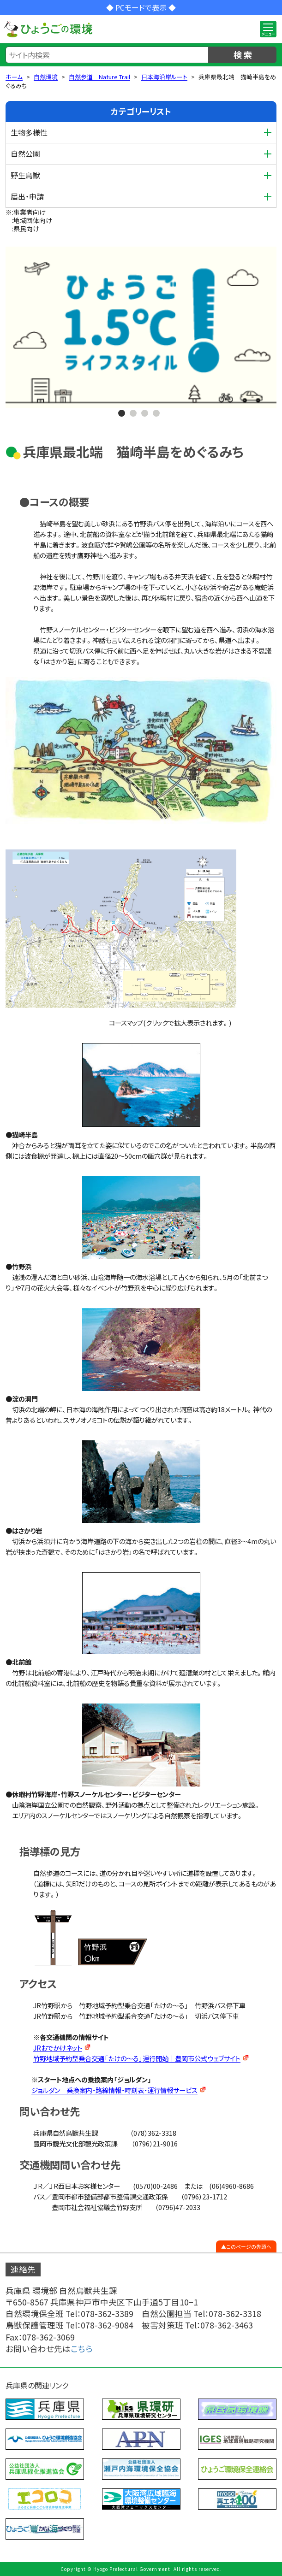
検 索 (243, 54)
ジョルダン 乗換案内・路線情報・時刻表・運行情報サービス (114, 2090)
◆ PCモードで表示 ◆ (141, 7)
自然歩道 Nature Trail (99, 76)
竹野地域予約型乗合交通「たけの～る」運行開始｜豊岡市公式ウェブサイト (136, 2058)
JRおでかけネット (57, 2047)
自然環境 (46, 76)
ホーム (14, 76)
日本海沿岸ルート (164, 76)
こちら (82, 2348)
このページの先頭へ (248, 2246)
